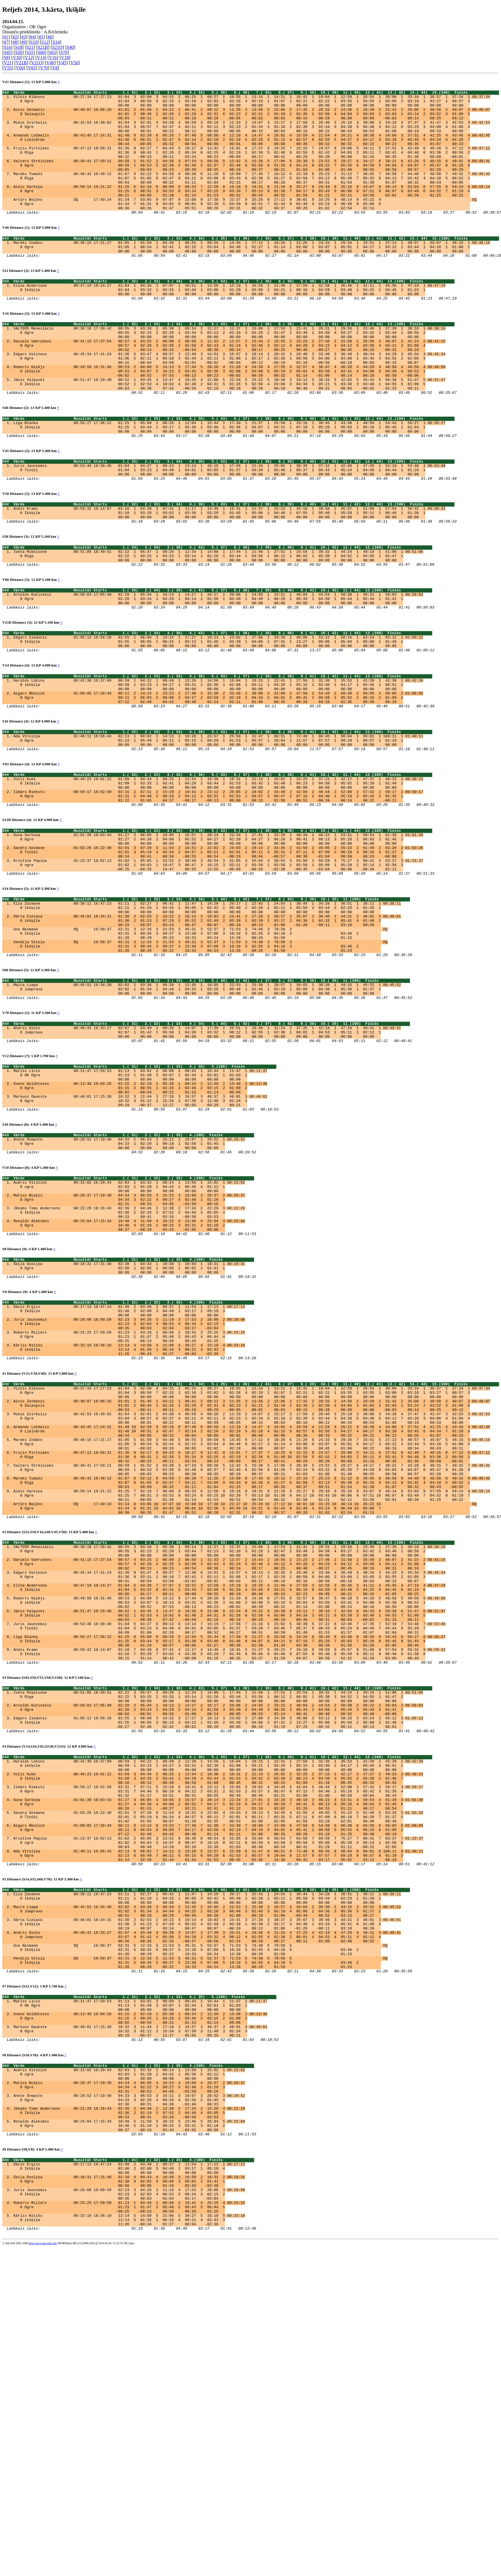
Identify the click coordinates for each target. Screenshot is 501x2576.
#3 (23, 37)
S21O (57, 47)
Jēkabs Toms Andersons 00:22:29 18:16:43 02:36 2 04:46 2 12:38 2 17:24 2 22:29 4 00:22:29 (129, 2415)
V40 (50, 62)
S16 (7, 47)
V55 (8, 67)
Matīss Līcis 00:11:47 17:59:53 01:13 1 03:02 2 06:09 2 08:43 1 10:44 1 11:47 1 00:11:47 (140, 1208)
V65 (32, 67)
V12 (29, 57)
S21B (43, 47)
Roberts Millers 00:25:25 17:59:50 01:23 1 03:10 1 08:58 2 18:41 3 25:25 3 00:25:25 (129, 1508)
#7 (6, 42)
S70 (63, 52)
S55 (29, 52)
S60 (41, 52)
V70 (44, 67)
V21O (36, 62)
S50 (18, 52)
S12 (45, 42)
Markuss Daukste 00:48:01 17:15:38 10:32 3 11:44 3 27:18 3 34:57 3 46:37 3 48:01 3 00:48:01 (140, 1239)
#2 (15, 37)
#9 (23, 42)
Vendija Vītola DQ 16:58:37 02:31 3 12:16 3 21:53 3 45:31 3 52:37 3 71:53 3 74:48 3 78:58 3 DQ (200, 1064)
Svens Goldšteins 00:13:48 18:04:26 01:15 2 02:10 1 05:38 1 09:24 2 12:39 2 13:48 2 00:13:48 (140, 1223)
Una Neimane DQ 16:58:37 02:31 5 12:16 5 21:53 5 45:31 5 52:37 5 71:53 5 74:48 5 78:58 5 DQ (200, 2227)
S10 (33, 42)
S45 (7, 52)
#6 (50, 37)
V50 (75, 62)
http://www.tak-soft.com (43, 2572)
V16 (53, 57)
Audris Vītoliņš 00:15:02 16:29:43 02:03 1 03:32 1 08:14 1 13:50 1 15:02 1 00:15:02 (129, 1335)
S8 (6, 57)
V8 (55, 67)
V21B (21, 62)
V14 (41, 57)
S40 (70, 47)
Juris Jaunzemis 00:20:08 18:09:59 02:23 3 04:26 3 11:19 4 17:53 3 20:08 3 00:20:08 (129, 2510)
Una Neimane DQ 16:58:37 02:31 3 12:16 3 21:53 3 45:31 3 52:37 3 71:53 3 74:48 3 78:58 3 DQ (200, 1048)
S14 (56, 42)
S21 (29, 47)
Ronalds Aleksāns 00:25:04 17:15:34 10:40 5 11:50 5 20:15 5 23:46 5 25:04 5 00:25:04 (129, 2431)
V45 (62, 62)
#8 (15, 42)
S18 (18, 47)
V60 (20, 67)
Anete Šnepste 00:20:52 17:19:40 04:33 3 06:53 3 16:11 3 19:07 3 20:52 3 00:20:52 (129, 2400)
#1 (6, 37)
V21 (8, 62)
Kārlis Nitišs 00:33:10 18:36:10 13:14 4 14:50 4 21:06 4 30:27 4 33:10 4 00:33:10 (129, 1524)
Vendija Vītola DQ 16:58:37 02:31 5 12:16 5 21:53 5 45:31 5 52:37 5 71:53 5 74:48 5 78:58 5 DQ (200, 2242)
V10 (17, 57)
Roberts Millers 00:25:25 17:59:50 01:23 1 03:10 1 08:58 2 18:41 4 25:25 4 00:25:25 (129, 2525)
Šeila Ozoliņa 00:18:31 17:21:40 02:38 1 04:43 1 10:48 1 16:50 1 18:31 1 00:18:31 (129, 1429)
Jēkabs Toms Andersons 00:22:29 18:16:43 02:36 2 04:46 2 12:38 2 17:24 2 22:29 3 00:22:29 (129, 1366)
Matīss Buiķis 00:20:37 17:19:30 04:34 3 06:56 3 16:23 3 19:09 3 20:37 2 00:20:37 (129, 1351)
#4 (32, 37)
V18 (65, 57)
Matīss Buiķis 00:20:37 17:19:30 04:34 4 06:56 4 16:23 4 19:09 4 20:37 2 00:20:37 (129, 2385)
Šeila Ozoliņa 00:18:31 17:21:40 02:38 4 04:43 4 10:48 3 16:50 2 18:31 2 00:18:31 (129, 2494)
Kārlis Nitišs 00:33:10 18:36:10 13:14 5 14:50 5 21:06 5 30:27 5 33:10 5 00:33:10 (129, 2540)
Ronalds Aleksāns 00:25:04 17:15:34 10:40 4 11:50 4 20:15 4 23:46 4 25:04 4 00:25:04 (129, 1381)
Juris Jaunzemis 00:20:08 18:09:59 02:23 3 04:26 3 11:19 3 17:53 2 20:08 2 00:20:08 (129, 1493)
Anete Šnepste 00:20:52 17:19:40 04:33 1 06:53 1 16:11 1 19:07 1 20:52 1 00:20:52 (129, 1287)
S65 (52, 52)
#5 (41, 37)
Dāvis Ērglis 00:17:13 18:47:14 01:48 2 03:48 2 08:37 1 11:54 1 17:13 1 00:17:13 (129, 1477)
